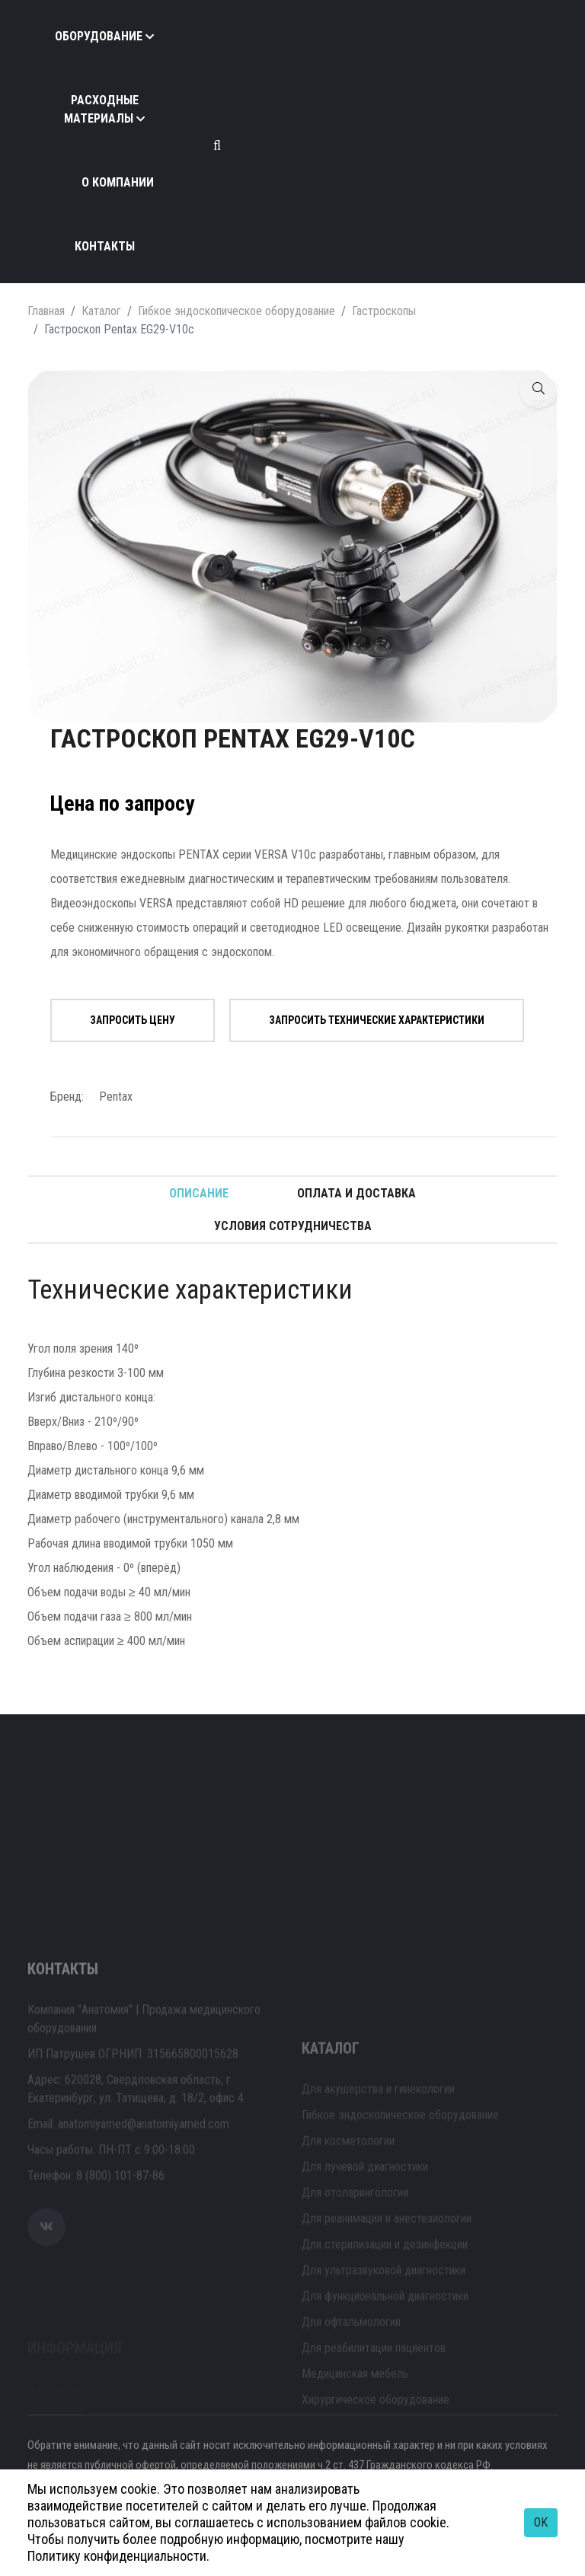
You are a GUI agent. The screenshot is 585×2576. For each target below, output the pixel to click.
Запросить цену (132, 1020)
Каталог (101, 311)
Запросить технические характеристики (376, 1020)
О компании (118, 182)
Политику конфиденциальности (116, 2556)
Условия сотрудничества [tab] (293, 1226)
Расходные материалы (101, 109)
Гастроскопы (384, 311)
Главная (46, 311)
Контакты (105, 246)
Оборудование (98, 36)
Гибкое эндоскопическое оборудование (236, 311)
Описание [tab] (199, 1193)
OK (541, 2522)
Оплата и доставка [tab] (356, 1193)
